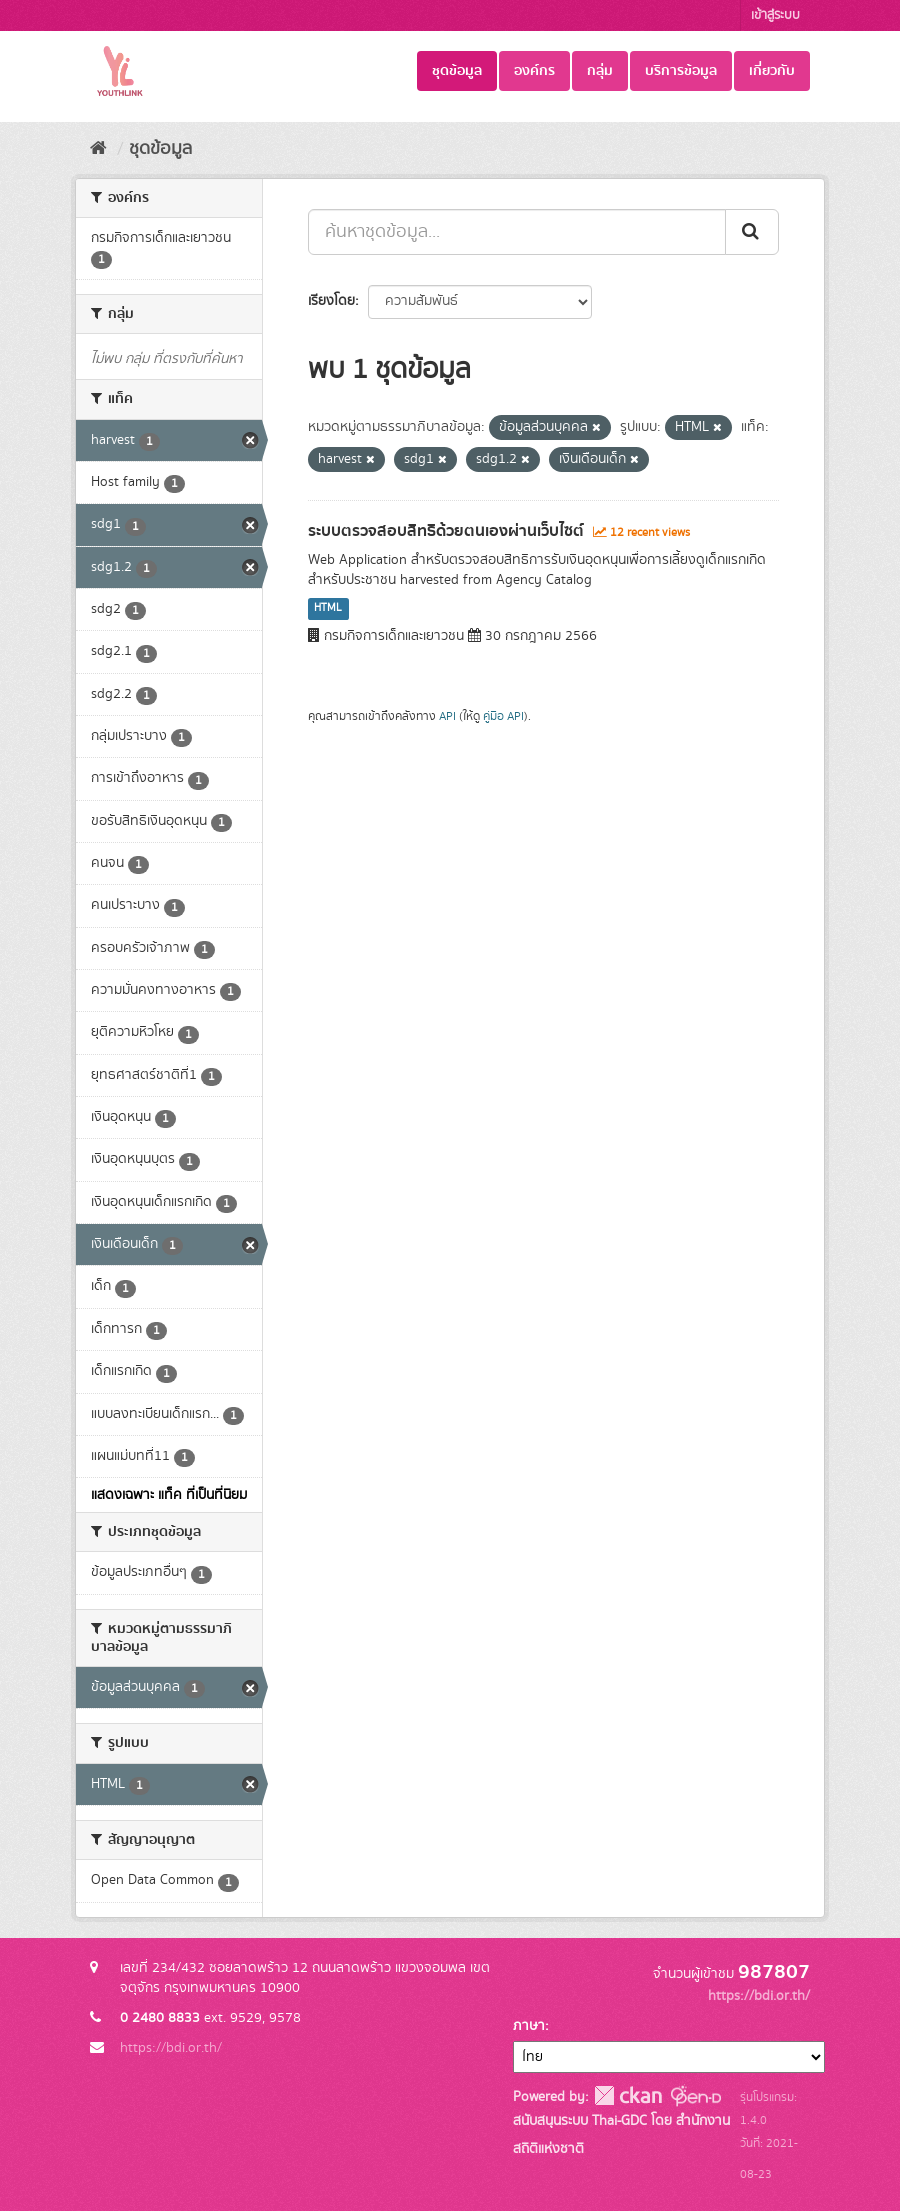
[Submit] (752, 232)
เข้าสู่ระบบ (775, 15)
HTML (328, 609)
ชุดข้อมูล (457, 71)
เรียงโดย (331, 301)
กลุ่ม (600, 71)
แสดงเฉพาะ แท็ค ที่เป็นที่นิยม (169, 1495)
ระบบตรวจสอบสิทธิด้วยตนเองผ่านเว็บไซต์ (446, 531)
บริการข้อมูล (681, 71)
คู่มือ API (503, 716)
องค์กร (534, 71)
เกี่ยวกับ (772, 71)
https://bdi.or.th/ (171, 2048)
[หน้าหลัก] (98, 149)
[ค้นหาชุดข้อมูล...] (517, 232)
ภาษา (529, 2026)
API (447, 716)
